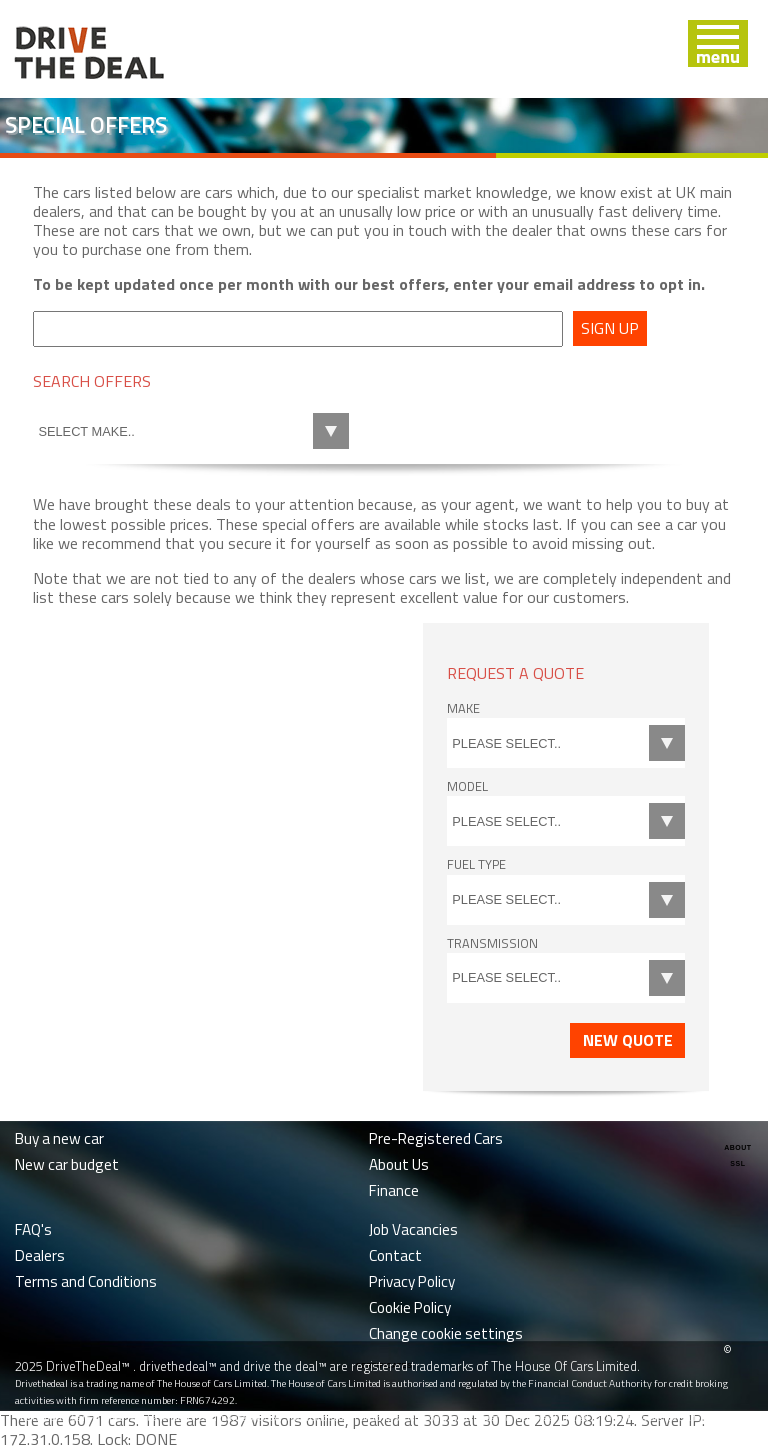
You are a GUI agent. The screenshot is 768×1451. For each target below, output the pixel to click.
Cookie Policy (410, 1307)
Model (467, 786)
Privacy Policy (412, 1281)
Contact (395, 1255)
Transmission (492, 943)
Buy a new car (59, 1138)
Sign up (610, 328)
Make (463, 708)
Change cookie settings (446, 1333)
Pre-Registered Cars (436, 1138)
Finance (394, 1190)
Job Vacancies (413, 1229)
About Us (399, 1164)
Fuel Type (476, 864)
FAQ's (33, 1229)
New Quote (628, 1040)
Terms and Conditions (86, 1281)
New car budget (67, 1164)
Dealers (40, 1255)
